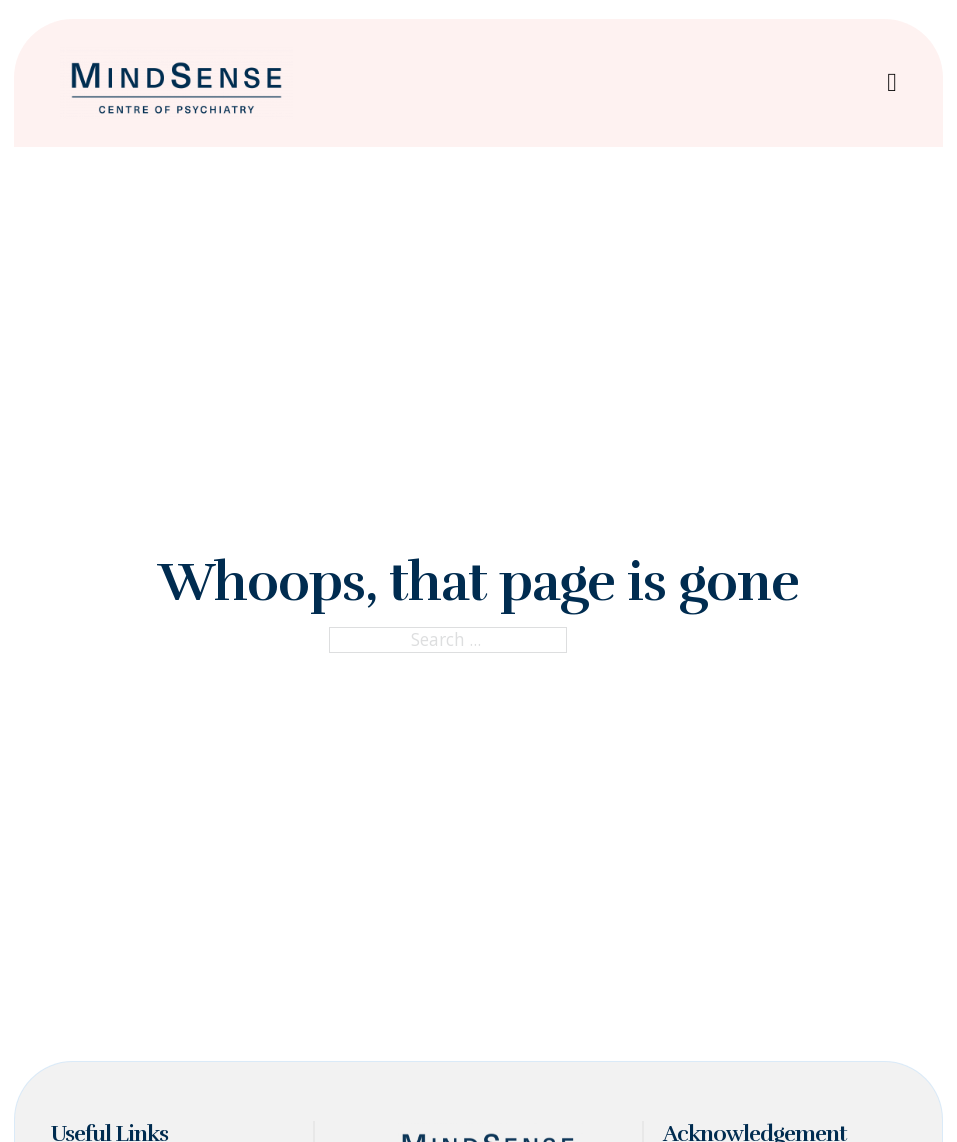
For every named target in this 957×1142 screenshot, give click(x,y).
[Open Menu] (892, 83)
